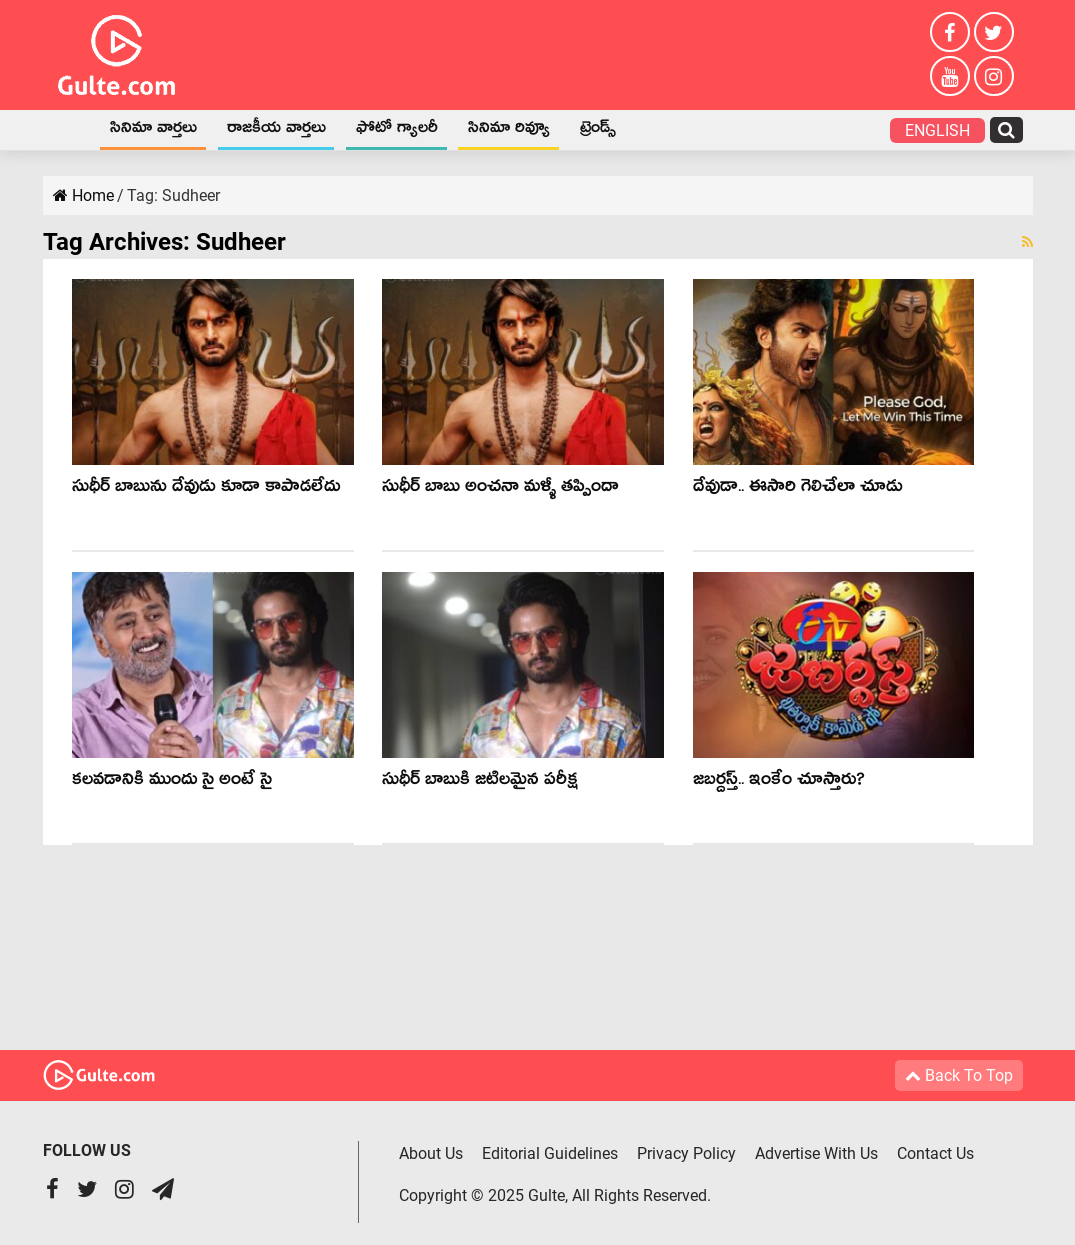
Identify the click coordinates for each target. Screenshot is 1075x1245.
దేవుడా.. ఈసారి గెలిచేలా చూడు (798, 489)
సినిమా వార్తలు (153, 131)
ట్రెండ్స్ (598, 131)
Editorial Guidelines (550, 1153)
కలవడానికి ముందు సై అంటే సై (172, 782)
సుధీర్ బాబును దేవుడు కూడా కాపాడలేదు (206, 489)
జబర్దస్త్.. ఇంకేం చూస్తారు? (779, 782)
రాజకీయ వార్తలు (276, 131)
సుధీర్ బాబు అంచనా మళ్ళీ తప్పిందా (500, 489)
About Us (431, 1153)
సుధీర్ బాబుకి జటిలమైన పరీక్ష (480, 782)
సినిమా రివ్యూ (509, 131)
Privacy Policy (686, 1153)
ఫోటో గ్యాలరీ (397, 131)
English (937, 130)
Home (69, 130)
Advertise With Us (816, 1153)
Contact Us (935, 1153)
